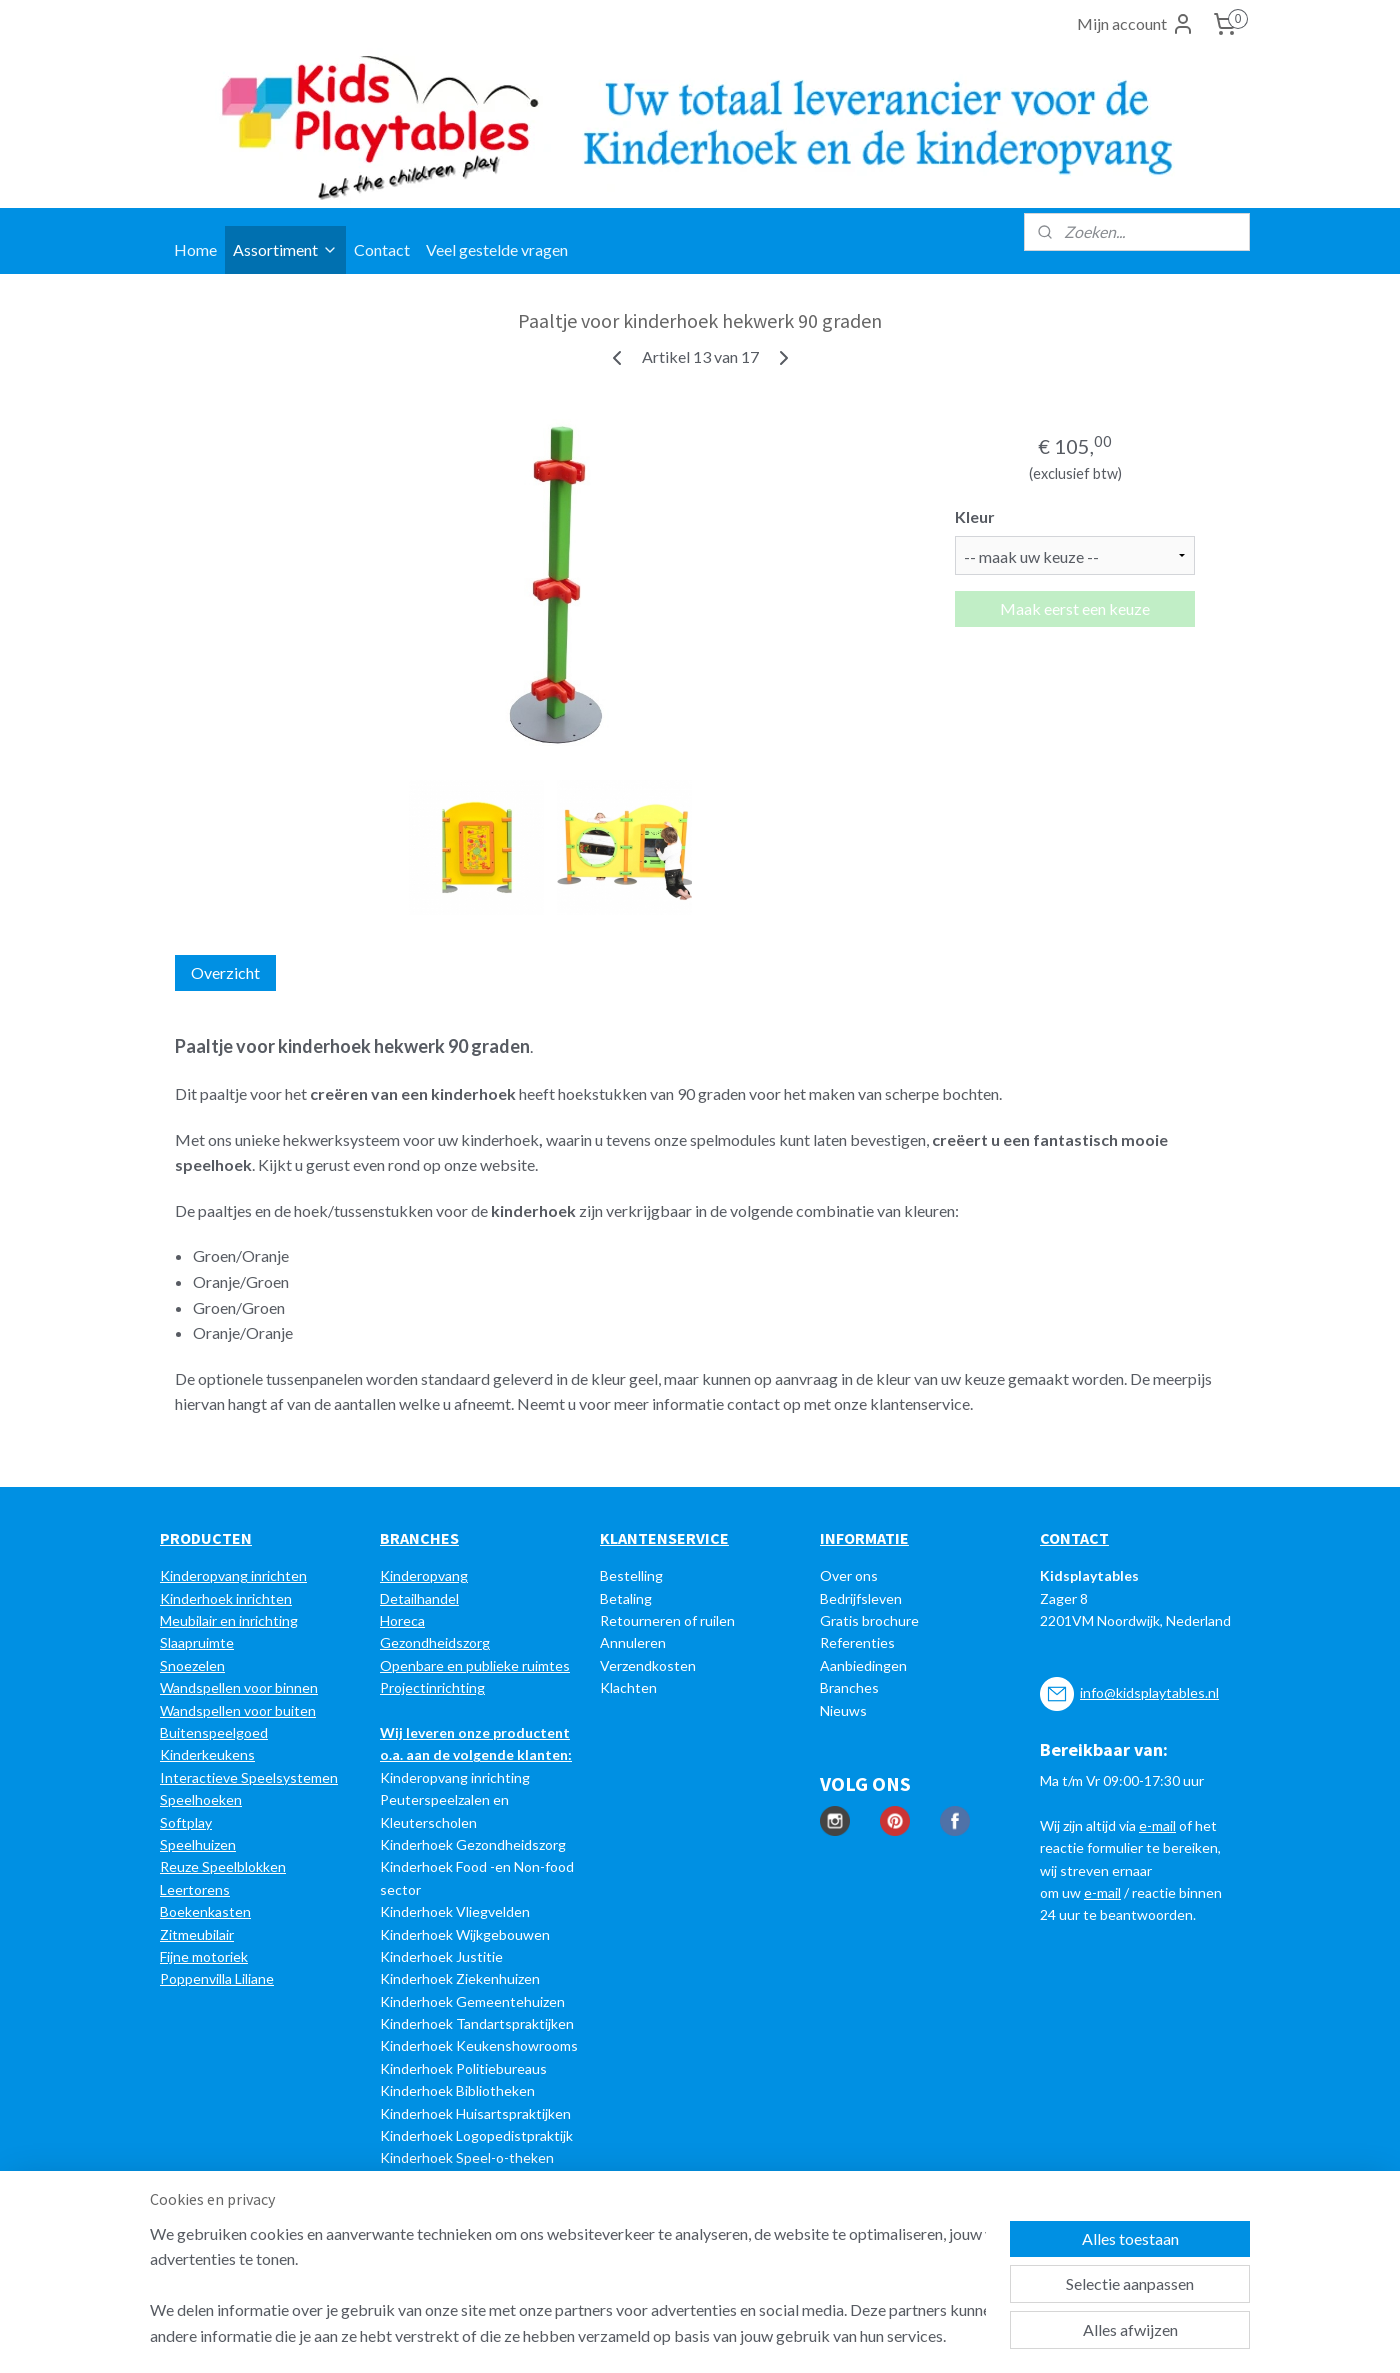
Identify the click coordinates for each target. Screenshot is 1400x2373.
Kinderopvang (424, 1575)
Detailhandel (419, 1598)
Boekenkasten (205, 1911)
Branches (849, 1687)
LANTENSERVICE (669, 1538)
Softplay (186, 1822)
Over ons (849, 1575)
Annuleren (633, 1642)
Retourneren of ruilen (667, 1620)
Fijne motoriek (204, 1956)
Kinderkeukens (207, 1754)
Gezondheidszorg (435, 1642)
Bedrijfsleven (861, 1598)
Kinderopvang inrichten (233, 1575)
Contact (382, 249)
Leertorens (195, 1889)
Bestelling (631, 1575)
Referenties (857, 1642)
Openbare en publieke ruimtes (475, 1665)
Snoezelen (192, 1665)
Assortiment (285, 249)
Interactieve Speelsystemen (249, 1777)
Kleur (975, 516)
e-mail (1157, 1825)
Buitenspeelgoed (214, 1732)
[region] (568, 2284)
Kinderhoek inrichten (226, 1598)
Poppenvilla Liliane (217, 1978)
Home (195, 249)
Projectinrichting (432, 1687)
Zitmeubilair (197, 1934)
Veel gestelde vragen (497, 249)
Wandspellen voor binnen (239, 1687)
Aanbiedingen (863, 1665)
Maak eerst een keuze (1075, 608)
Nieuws (843, 1710)
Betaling (626, 1598)
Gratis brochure (869, 1620)
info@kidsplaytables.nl (1149, 1692)
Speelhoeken (201, 1799)
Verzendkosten (648, 1665)
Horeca (402, 1620)
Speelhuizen (198, 1844)
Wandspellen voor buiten (238, 1710)
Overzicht (225, 972)
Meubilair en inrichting (229, 1620)
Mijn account (1136, 24)
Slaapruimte (197, 1642)
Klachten (628, 1687)
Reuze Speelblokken (223, 1866)
